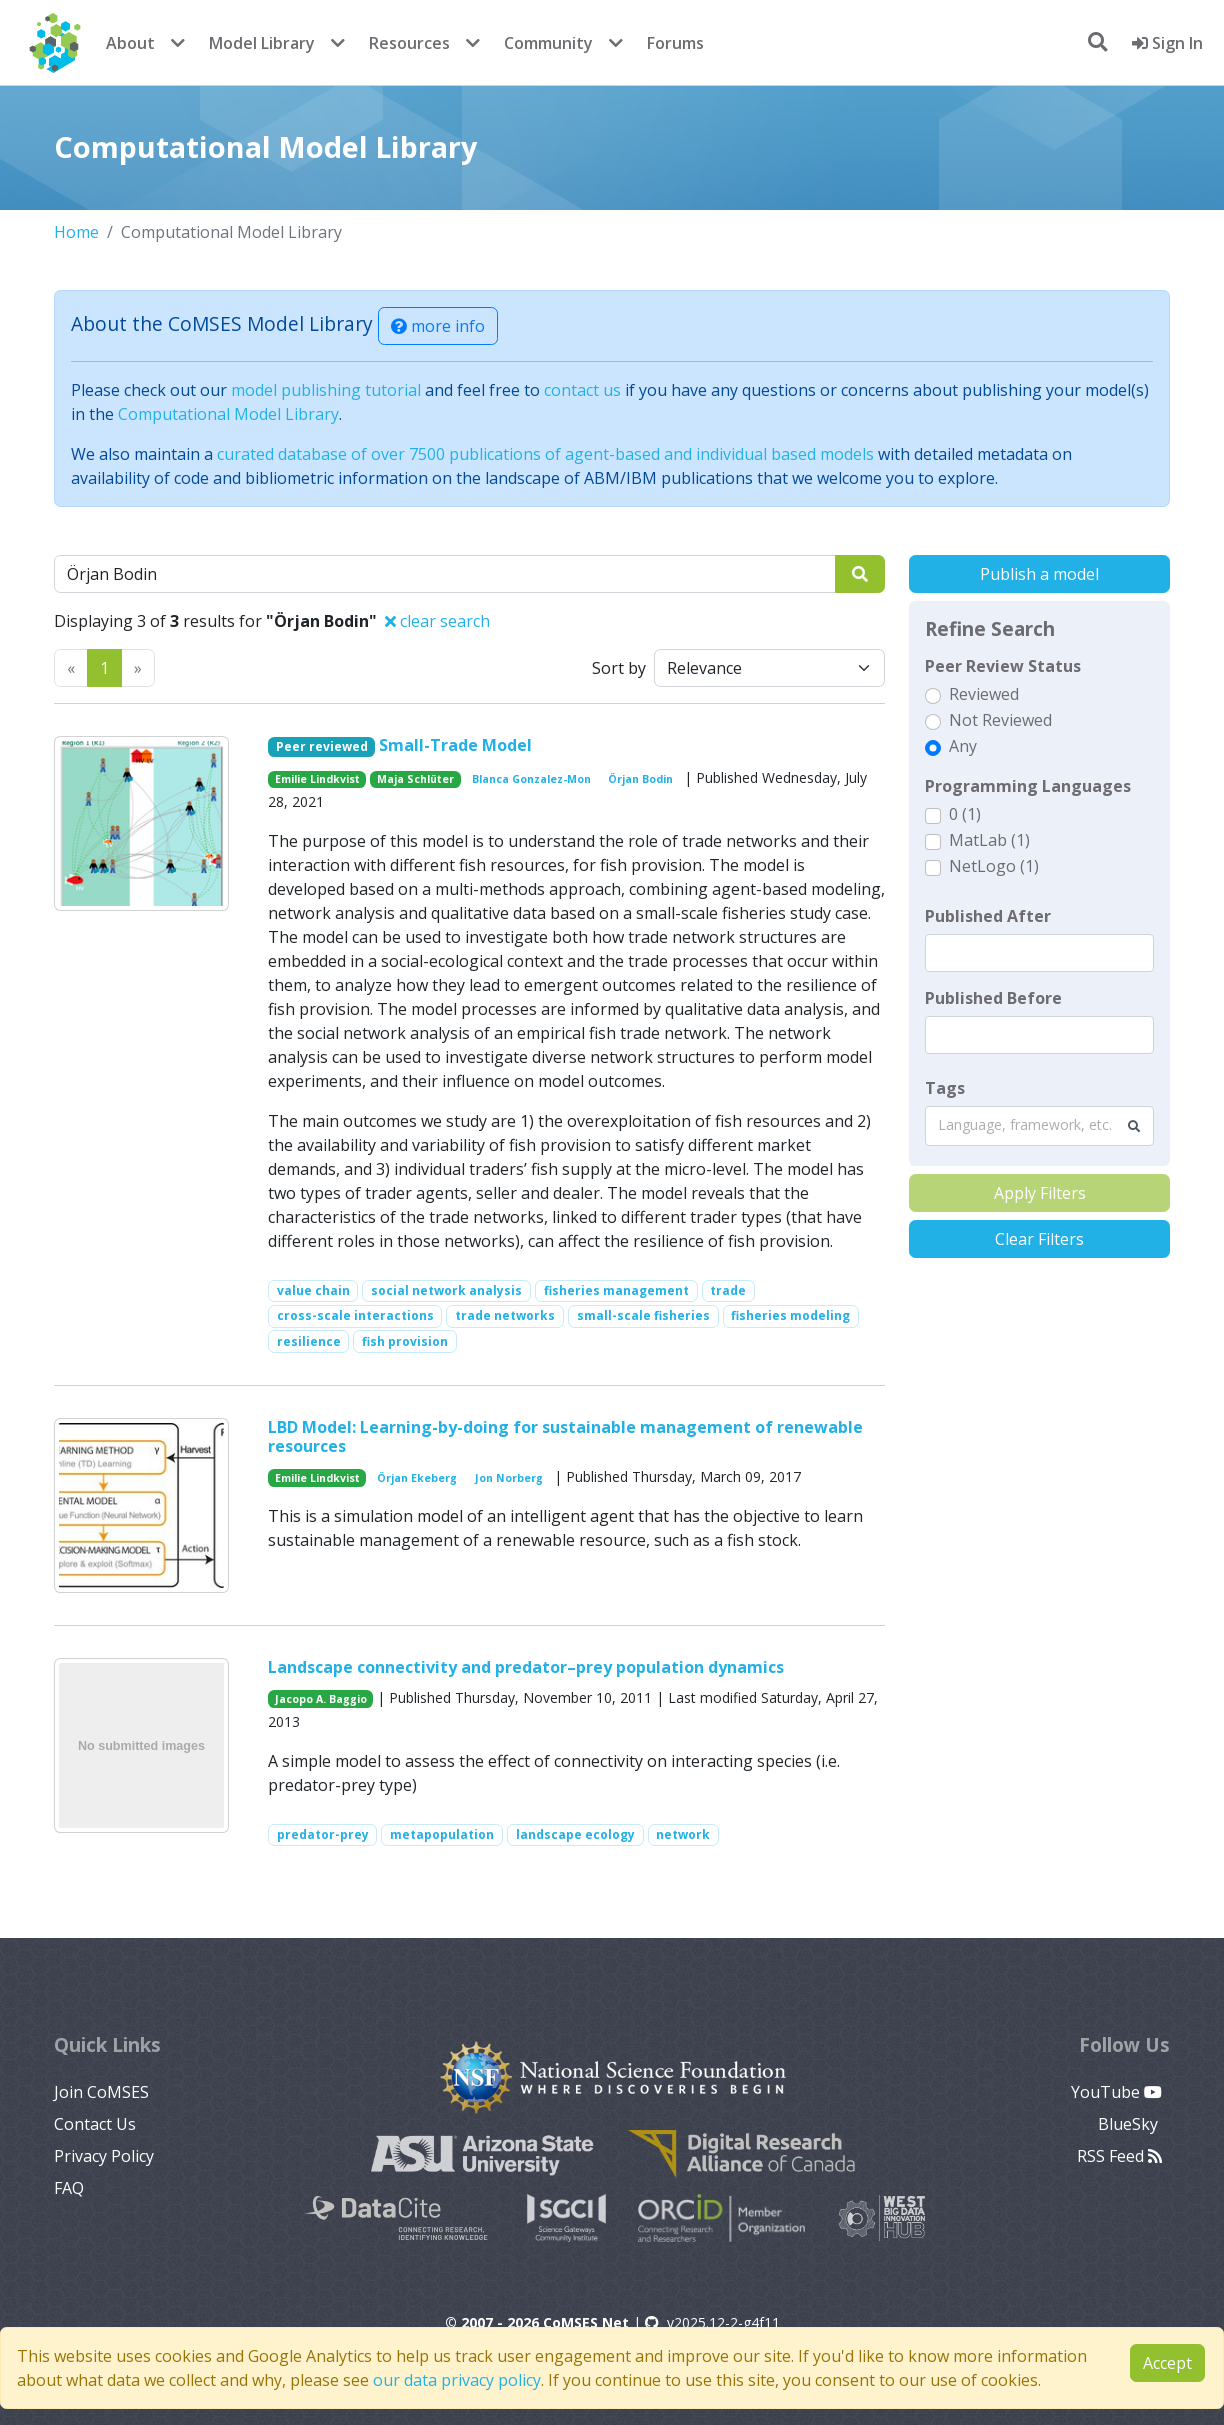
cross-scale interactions (355, 1315)
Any (963, 746)
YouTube (1116, 2092)
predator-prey (323, 1834)
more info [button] (438, 326)
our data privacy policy (457, 2380)
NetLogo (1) (994, 866)
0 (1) (965, 814)
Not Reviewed (1000, 720)
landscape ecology (575, 1834)
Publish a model (1039, 574)
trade (728, 1290)
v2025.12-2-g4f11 (712, 2322)
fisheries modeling (790, 1315)
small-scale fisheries (643, 1315)
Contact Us (95, 2124)
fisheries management (616, 1290)
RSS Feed (1119, 2156)
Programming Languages (1028, 786)
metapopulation (442, 1834)
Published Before (993, 998)
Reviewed (984, 694)
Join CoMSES (101, 2092)
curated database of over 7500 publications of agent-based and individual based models (545, 454)
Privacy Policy (104, 2156)
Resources (409, 43)
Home (76, 232)
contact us (582, 390)
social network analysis (446, 1290)
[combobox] (1039, 1126)
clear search (437, 621)
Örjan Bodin (640, 779)
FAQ (69, 2188)
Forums (675, 43)
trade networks (505, 1315)
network (683, 1834)
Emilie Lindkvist (317, 779)
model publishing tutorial (326, 390)
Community (548, 43)
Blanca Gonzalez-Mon (531, 779)
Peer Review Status (1003, 666)
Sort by (619, 668)
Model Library (262, 43)
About (130, 43)
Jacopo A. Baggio (321, 1699)
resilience (309, 1341)
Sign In (1167, 43)
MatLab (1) (989, 840)
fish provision (405, 1341)
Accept (1167, 2363)
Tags (945, 1088)
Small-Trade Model (455, 745)
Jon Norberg (509, 1478)
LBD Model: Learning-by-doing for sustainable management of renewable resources (565, 1436)
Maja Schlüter (415, 779)
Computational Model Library (228, 414)
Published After (988, 916)
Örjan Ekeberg (417, 1478)
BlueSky (1130, 2124)
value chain (313, 1290)
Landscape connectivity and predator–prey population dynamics (526, 1667)
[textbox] (1039, 953)
